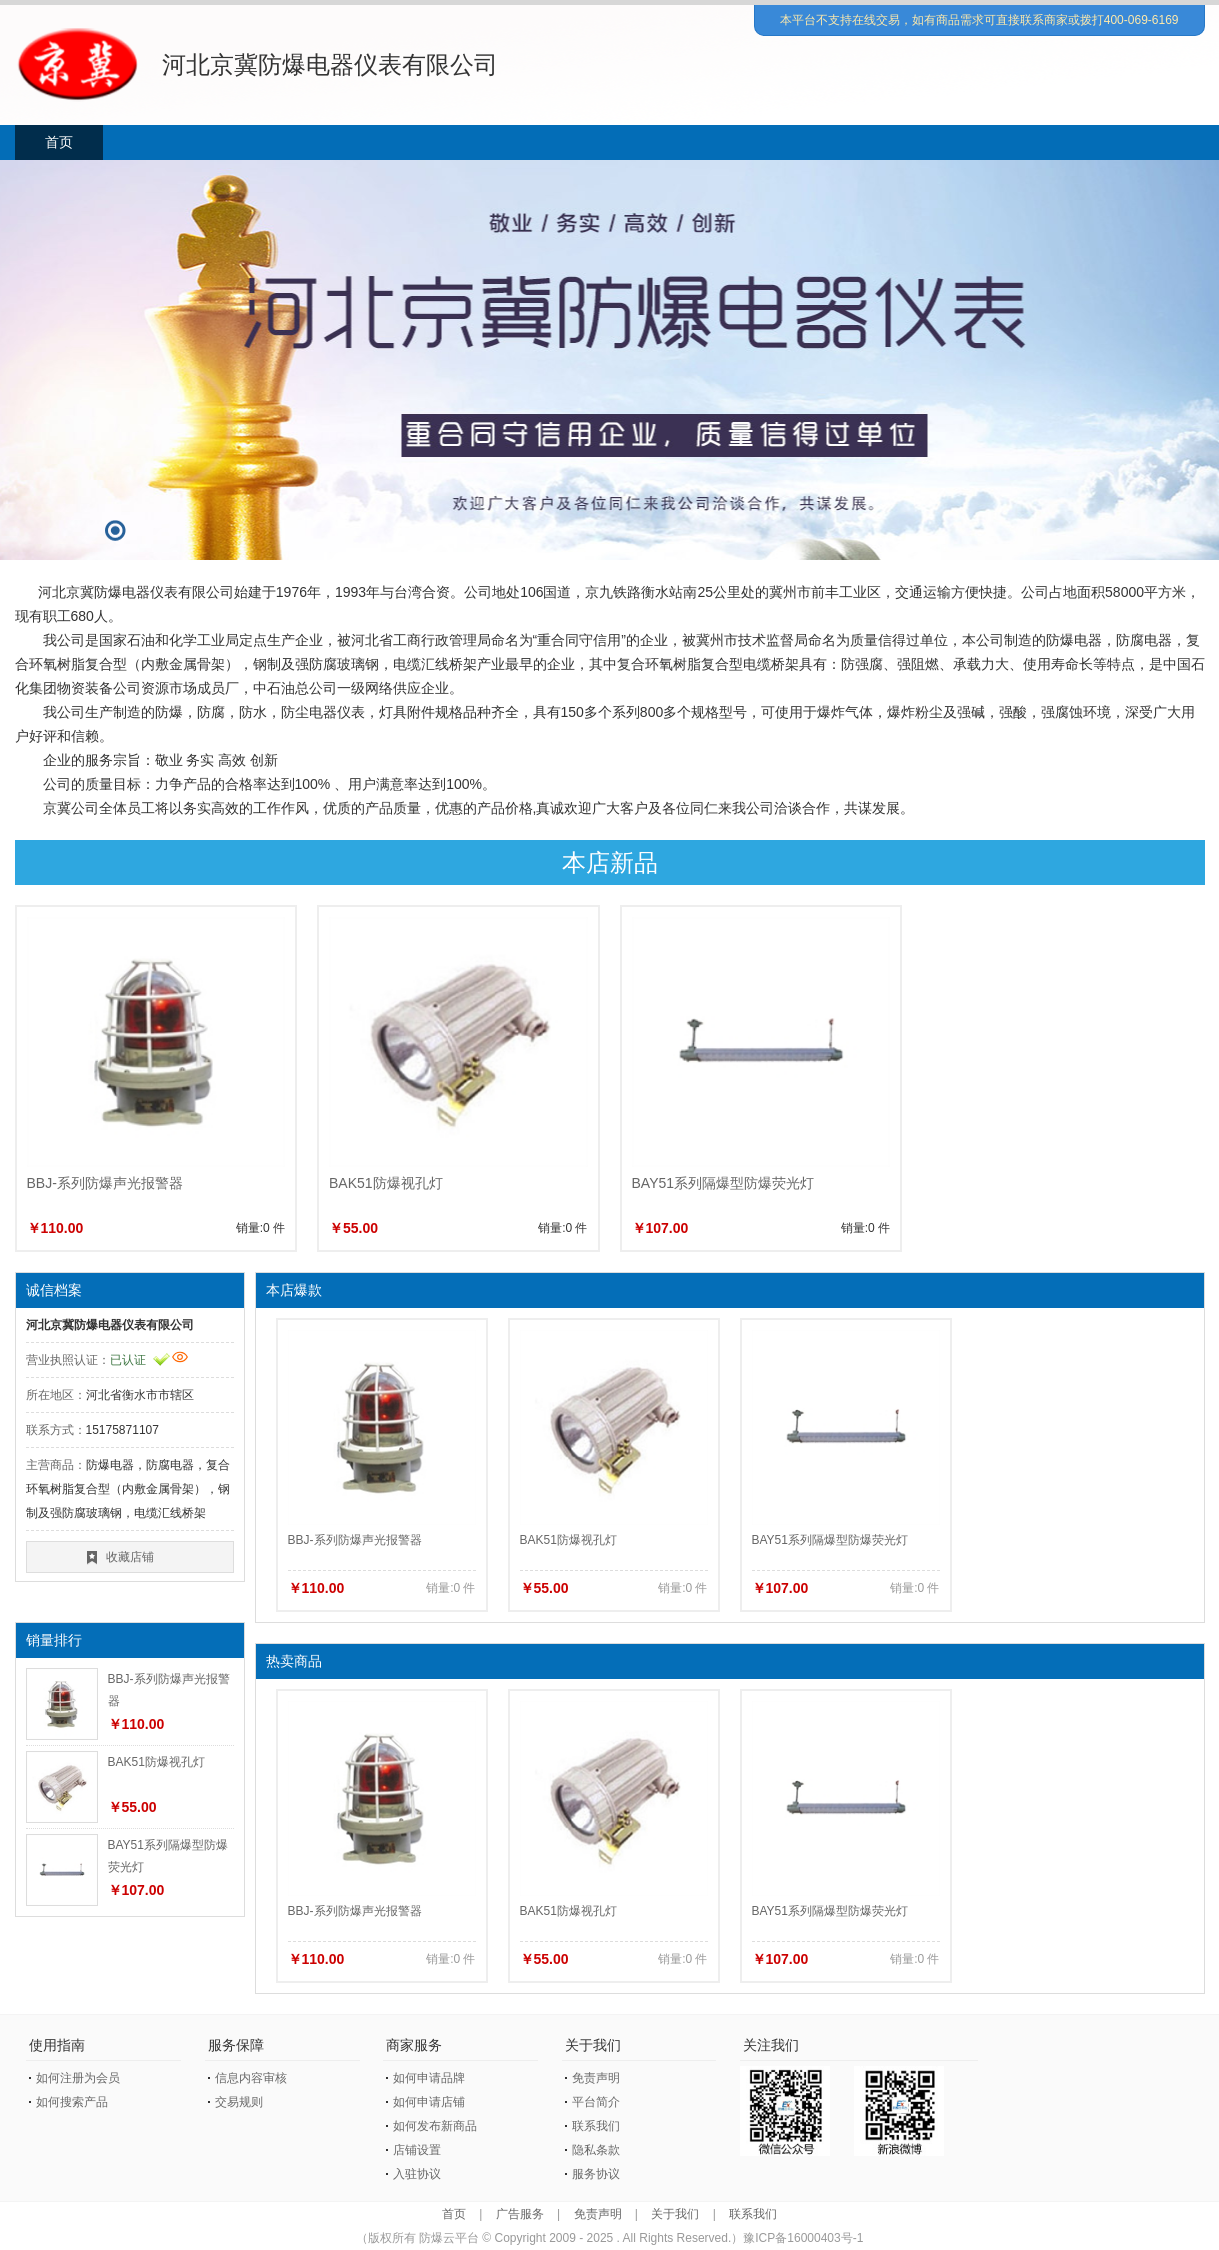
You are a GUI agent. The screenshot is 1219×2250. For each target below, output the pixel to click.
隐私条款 (596, 2150)
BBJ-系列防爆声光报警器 (105, 1183)
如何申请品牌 (429, 2078)
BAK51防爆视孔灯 (386, 1183)
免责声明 (596, 2078)
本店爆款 (294, 1290)
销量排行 (54, 1640)
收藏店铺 (130, 1557)
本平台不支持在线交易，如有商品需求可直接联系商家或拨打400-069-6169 (979, 20)
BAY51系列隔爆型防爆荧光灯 (723, 1183)
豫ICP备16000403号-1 (803, 2238)
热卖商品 (294, 1661)
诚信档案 (54, 1290)
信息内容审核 (251, 2078)
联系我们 (596, 2126)
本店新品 (610, 862)
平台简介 (596, 2102)
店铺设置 (417, 2150)
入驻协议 (417, 2174)
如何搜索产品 (72, 2102)
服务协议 (596, 2174)
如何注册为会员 (78, 2078)
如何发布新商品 (435, 2126)
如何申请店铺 (429, 2102)
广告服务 (520, 2214)
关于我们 (675, 2214)
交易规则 (239, 2102)
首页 (59, 142)
